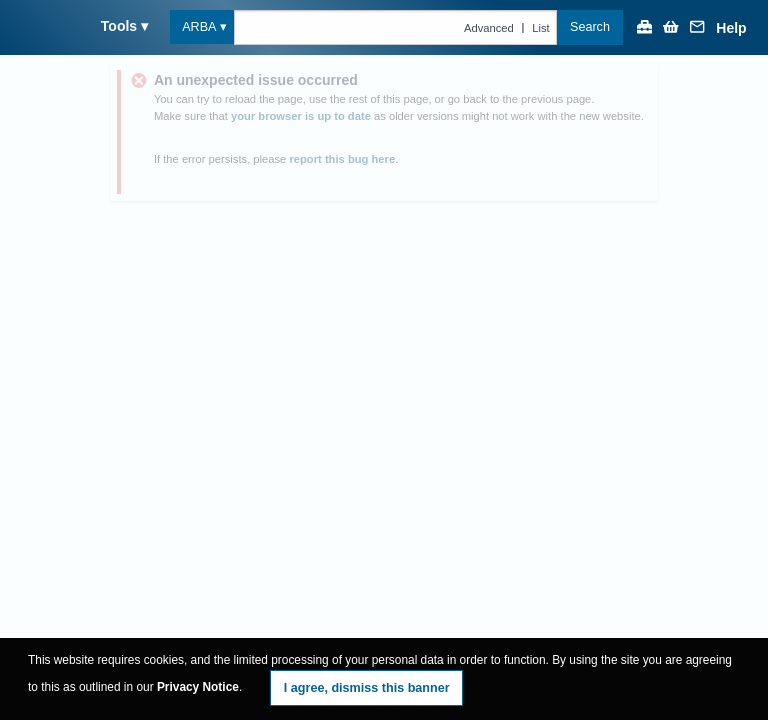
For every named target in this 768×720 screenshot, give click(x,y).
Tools (119, 26)
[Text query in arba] (395, 27)
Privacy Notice (198, 687)
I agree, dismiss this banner (367, 688)
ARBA (199, 27)
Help (731, 28)
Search (590, 27)
